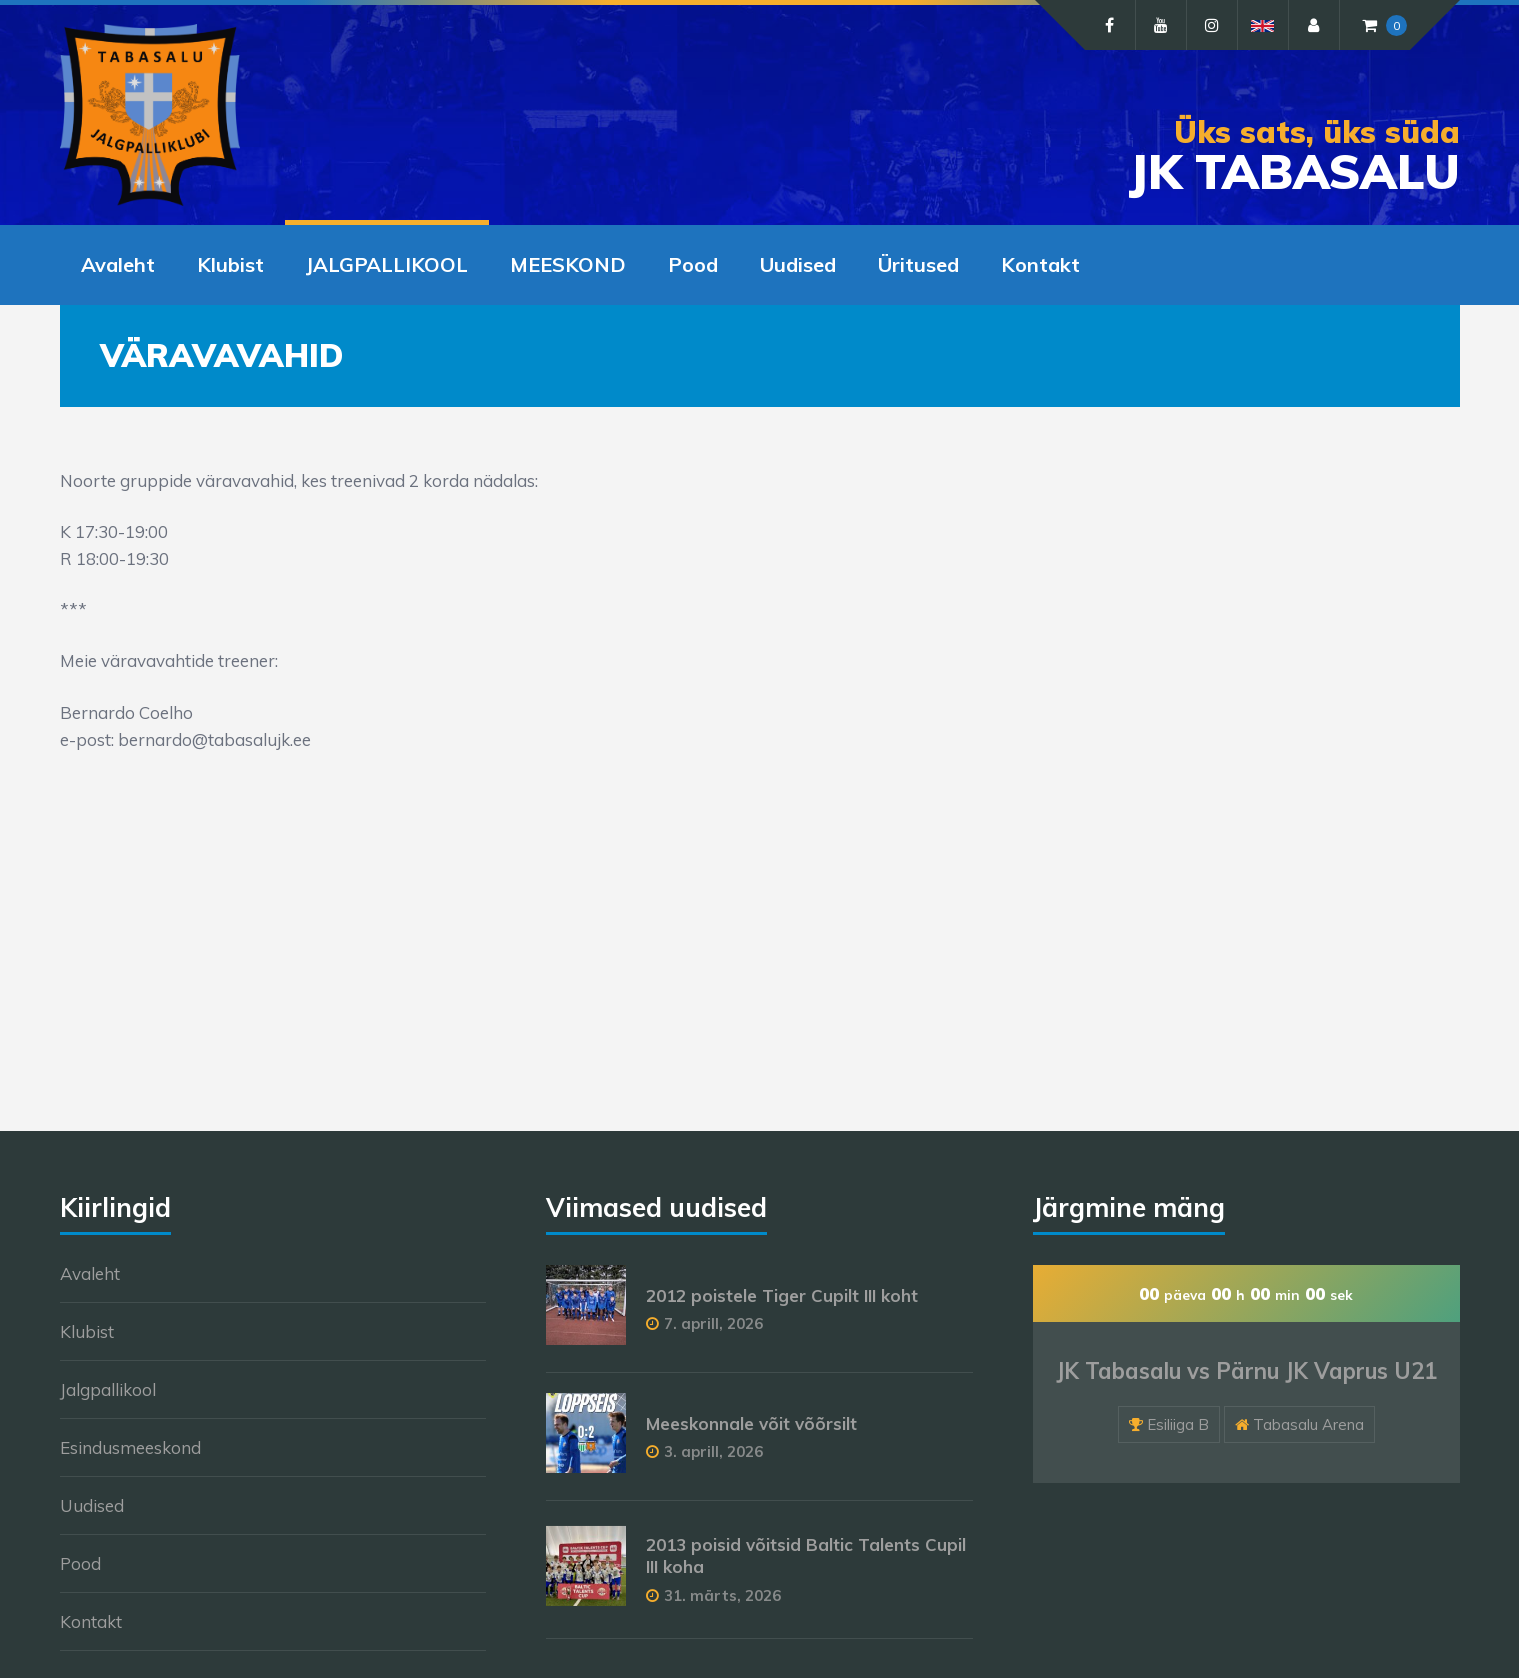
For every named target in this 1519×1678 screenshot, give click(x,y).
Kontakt (1040, 264)
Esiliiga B (1178, 1424)
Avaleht (118, 264)
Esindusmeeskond (130, 1447)
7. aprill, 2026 (713, 1323)
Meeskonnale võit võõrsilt (751, 1423)
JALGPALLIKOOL (387, 264)
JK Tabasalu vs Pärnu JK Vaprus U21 (1246, 1371)
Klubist (230, 264)
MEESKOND (568, 264)
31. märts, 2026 (722, 1595)
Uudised (798, 264)
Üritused (918, 264)
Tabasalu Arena (1308, 1424)
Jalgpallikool (108, 1389)
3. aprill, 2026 (713, 1451)
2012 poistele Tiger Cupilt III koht (782, 1295)
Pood (693, 264)
